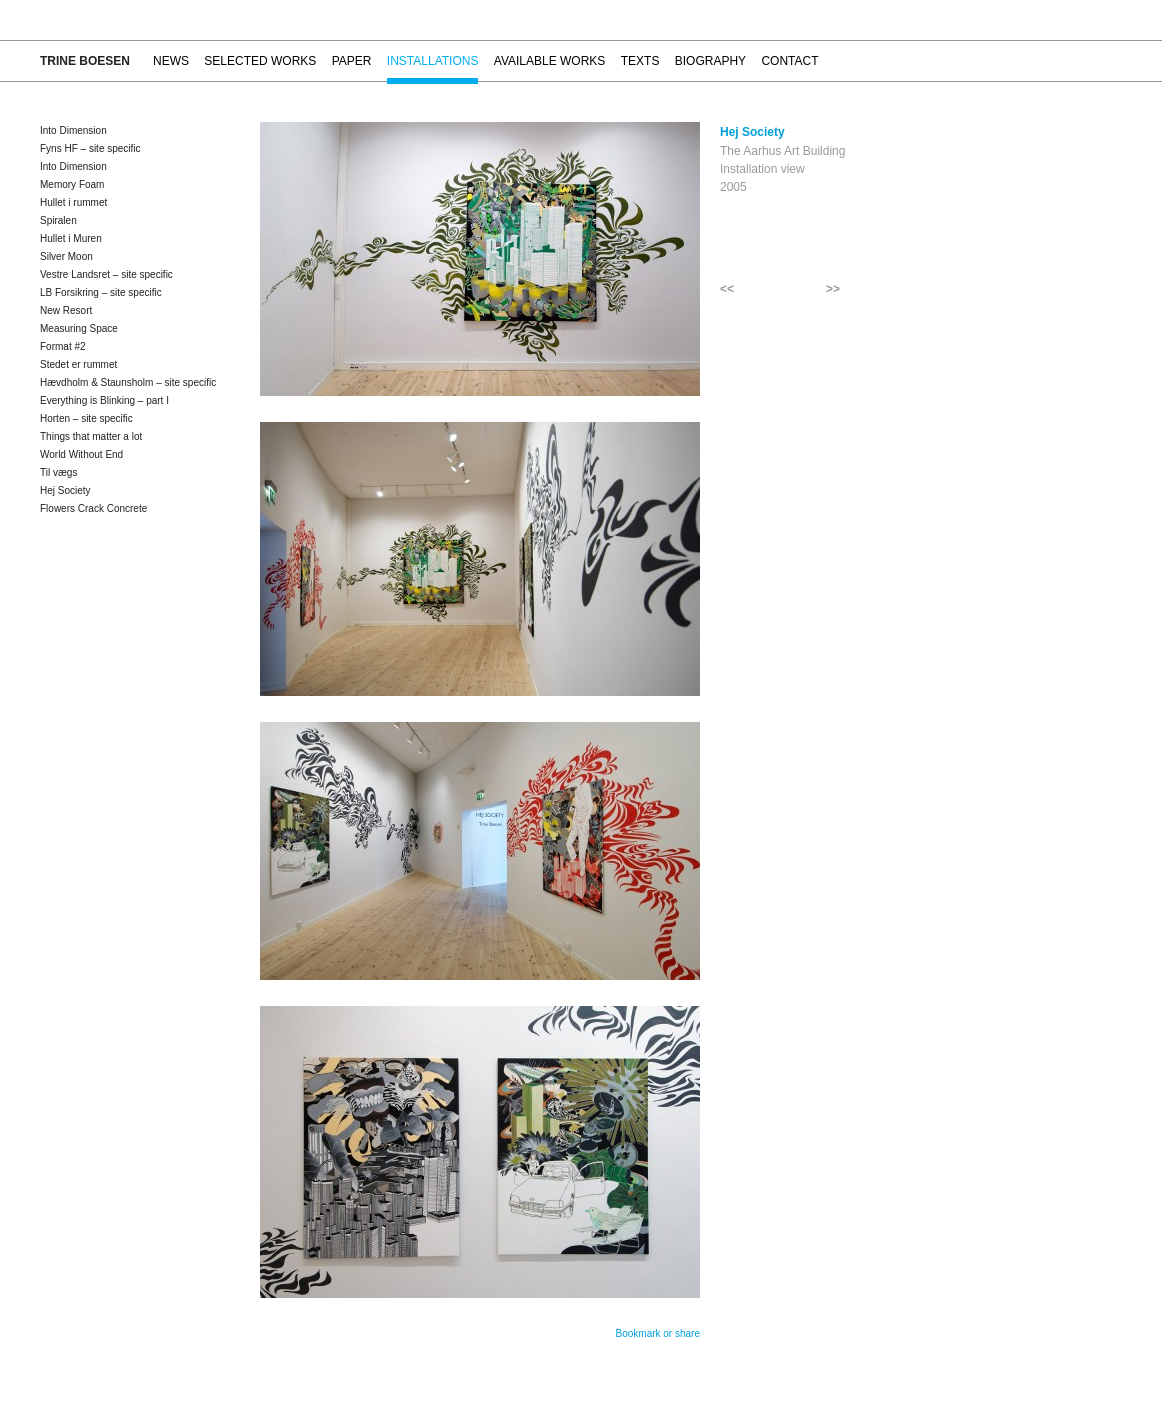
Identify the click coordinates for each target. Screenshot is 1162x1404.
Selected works (260, 61)
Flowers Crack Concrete (93, 508)
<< (727, 289)
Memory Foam (72, 184)
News (171, 61)
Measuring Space (79, 328)
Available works (550, 61)
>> (833, 289)
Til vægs (58, 472)
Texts (640, 61)
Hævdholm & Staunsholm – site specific (128, 382)
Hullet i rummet (73, 202)
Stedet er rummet (78, 364)
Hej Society (65, 490)
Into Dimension (73, 130)
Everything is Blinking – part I (104, 400)
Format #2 (63, 346)
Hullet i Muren (71, 238)
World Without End (81, 454)
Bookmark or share (658, 1333)
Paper (352, 61)
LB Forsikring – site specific (101, 292)
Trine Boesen (85, 61)
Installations (433, 61)
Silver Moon (66, 256)
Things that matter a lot (91, 436)
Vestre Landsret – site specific (106, 274)
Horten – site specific (86, 418)
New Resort (66, 310)
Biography (710, 61)
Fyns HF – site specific (90, 148)
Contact (789, 61)
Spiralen (58, 220)
